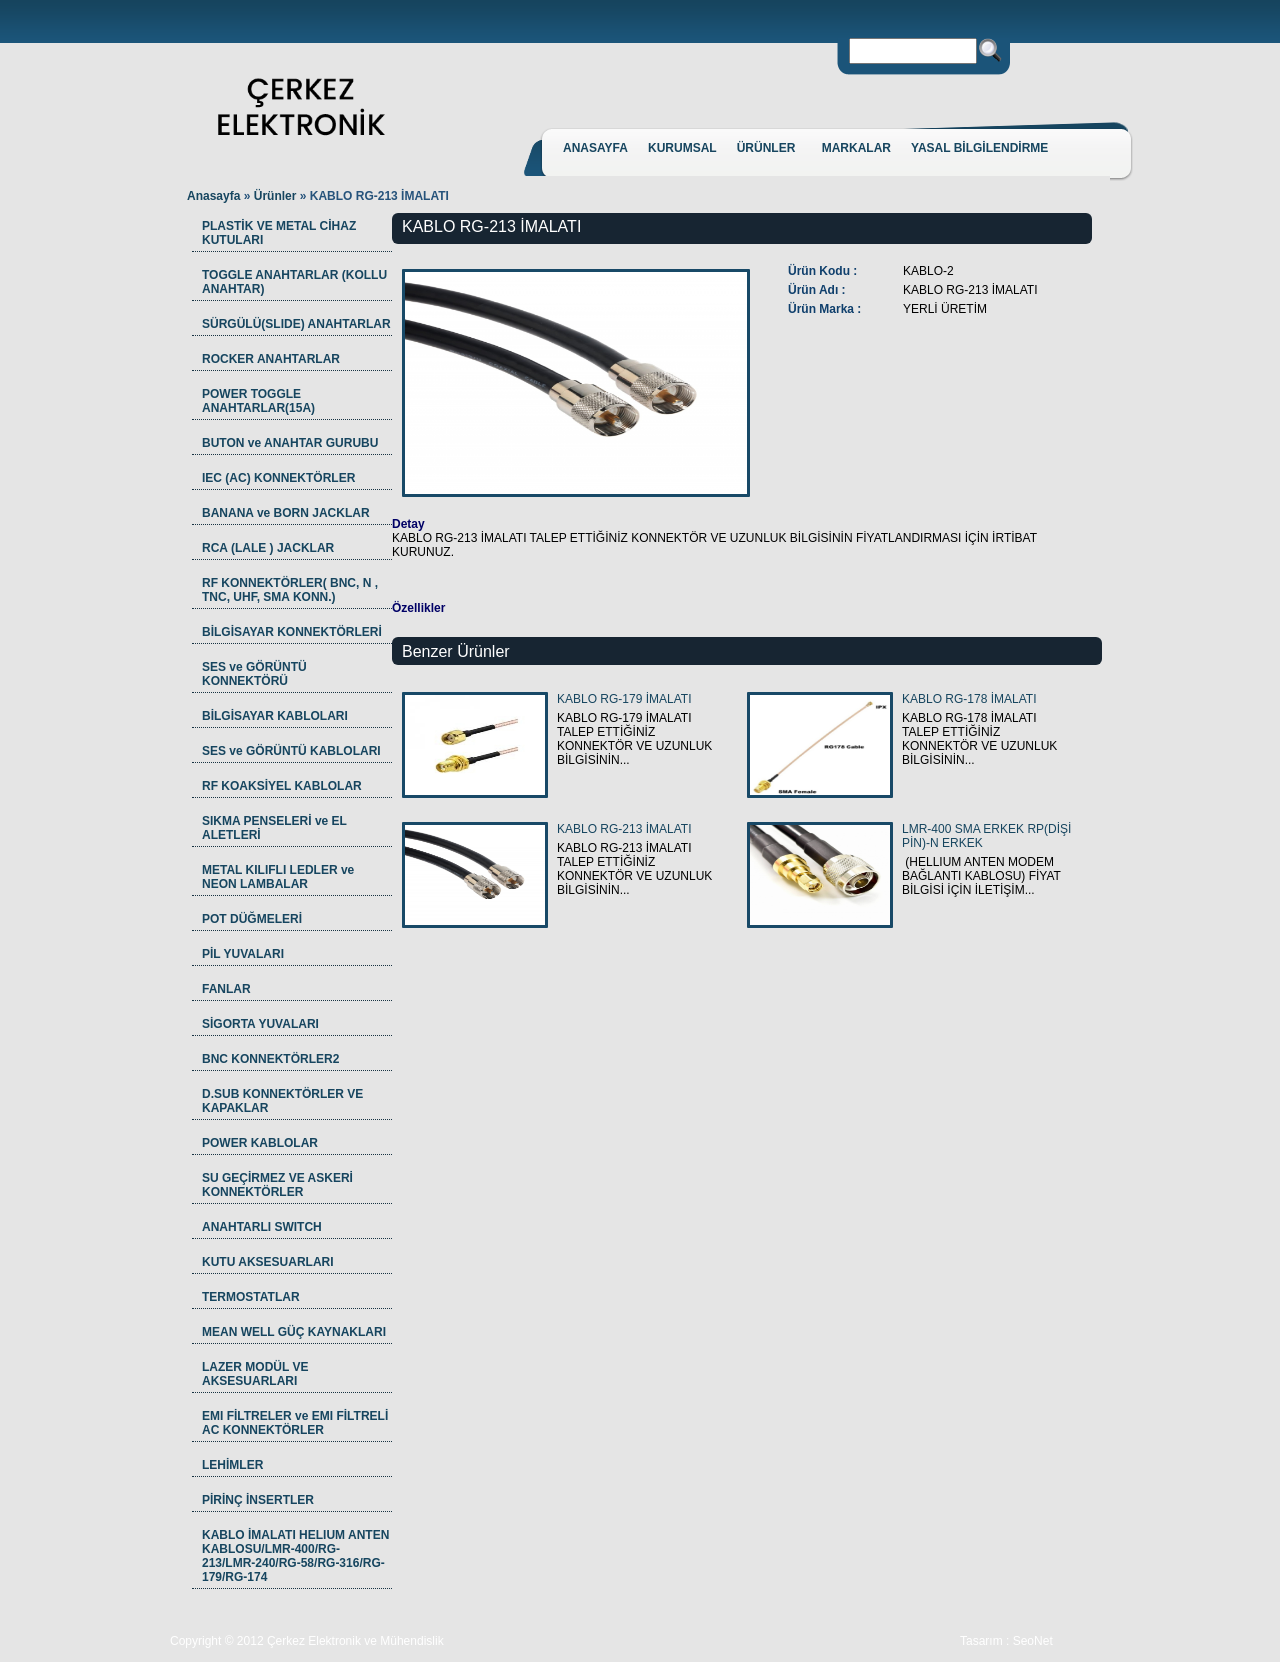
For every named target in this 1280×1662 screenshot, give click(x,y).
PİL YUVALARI (243, 954)
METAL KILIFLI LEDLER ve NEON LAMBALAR (278, 877)
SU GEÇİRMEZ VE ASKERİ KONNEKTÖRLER (277, 1185)
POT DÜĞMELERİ (252, 919)
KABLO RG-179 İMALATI (624, 699)
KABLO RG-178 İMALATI (969, 699)
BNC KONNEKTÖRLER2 (270, 1059)
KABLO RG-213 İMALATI (624, 829)
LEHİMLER (232, 1465)
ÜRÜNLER (766, 148)
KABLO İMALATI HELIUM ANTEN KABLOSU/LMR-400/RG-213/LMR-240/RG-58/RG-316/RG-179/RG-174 (295, 1556)
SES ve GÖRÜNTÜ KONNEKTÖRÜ (254, 674)
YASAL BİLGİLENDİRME (979, 148)
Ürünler (277, 196)
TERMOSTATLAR (251, 1297)
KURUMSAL (682, 148)
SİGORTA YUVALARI (260, 1024)
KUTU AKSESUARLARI (268, 1262)
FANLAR (226, 989)
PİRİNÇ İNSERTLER (258, 1500)
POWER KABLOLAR (260, 1143)
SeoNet (1033, 1641)
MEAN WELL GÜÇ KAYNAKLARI (294, 1332)
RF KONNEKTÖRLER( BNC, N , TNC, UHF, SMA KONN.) (290, 590)
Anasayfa (213, 196)
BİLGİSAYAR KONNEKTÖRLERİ (292, 632)
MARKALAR (856, 148)
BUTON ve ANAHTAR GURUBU (290, 443)
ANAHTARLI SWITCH (262, 1227)
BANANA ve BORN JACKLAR (286, 513)
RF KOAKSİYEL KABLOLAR (282, 786)
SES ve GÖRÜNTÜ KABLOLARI (291, 751)
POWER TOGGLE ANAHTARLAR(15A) (258, 401)
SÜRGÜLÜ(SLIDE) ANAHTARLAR (296, 324)
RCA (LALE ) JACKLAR (268, 548)
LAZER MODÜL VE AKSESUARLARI (255, 1374)
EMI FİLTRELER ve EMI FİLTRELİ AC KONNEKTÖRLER (295, 1423)
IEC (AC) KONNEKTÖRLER (278, 478)
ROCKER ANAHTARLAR (271, 359)
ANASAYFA (595, 148)
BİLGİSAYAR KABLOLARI (275, 716)
